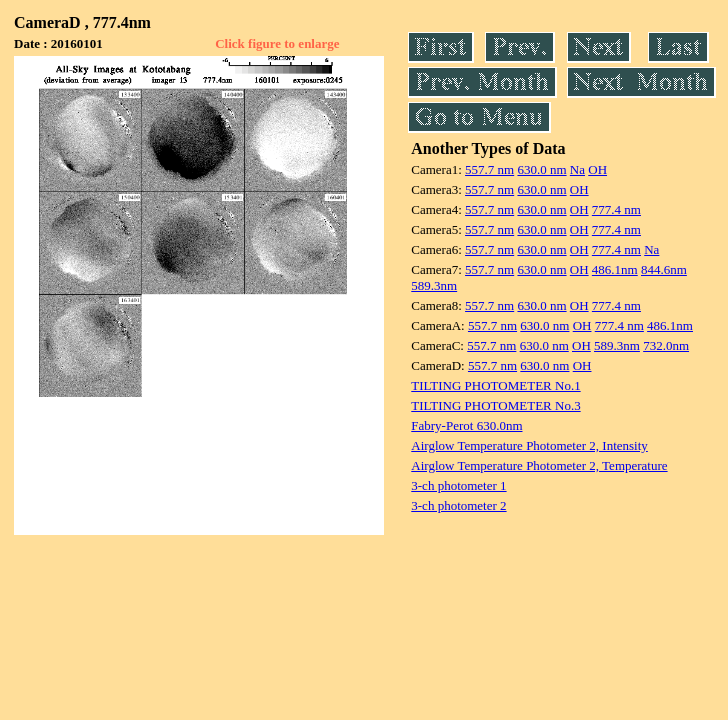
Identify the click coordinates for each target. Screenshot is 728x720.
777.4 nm (616, 209)
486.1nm (615, 269)
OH (597, 169)
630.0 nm (541, 169)
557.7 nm (489, 169)
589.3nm (434, 285)
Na (577, 169)
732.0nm (666, 345)
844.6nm (664, 269)
